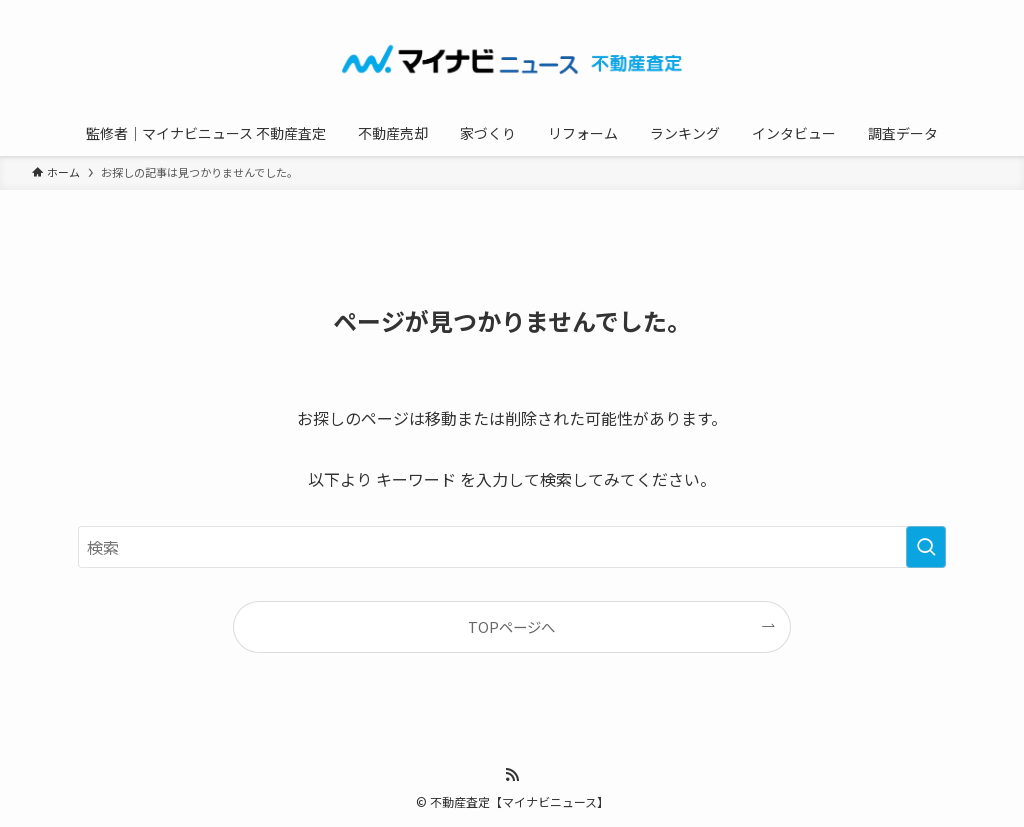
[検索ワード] (512, 547)
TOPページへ (511, 626)
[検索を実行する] (926, 547)
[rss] (512, 775)
